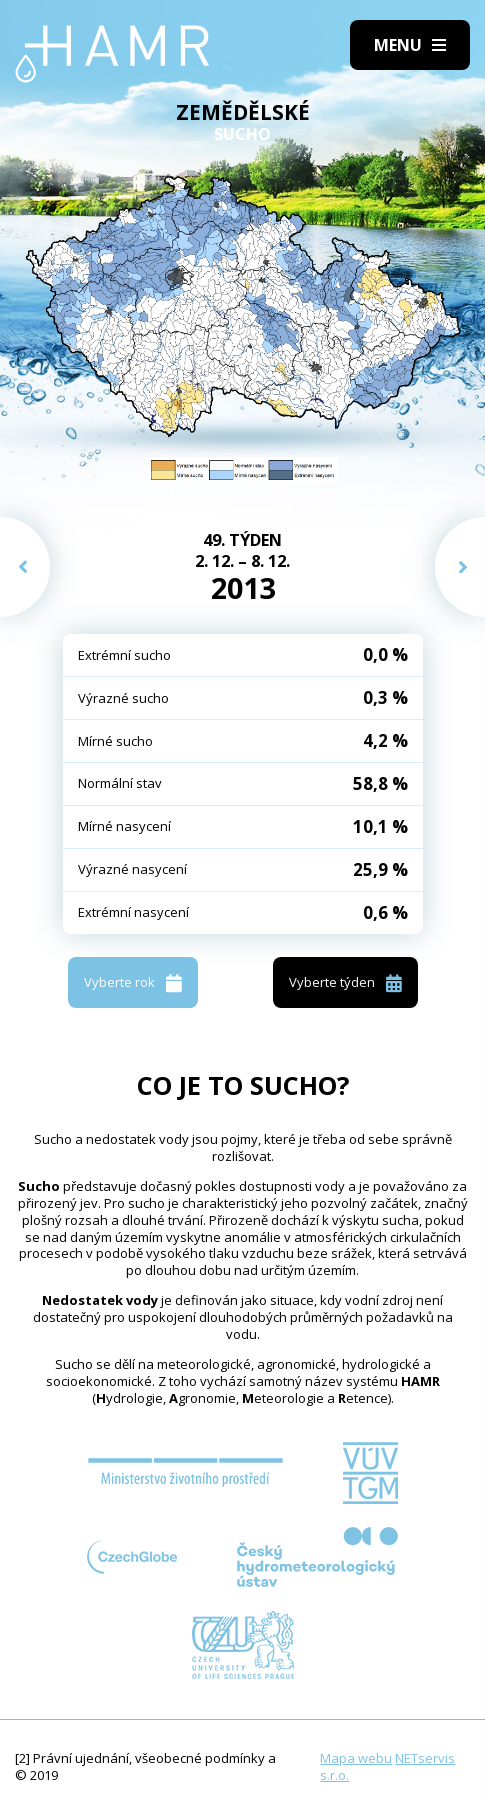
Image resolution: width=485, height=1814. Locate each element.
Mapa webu (356, 1758)
